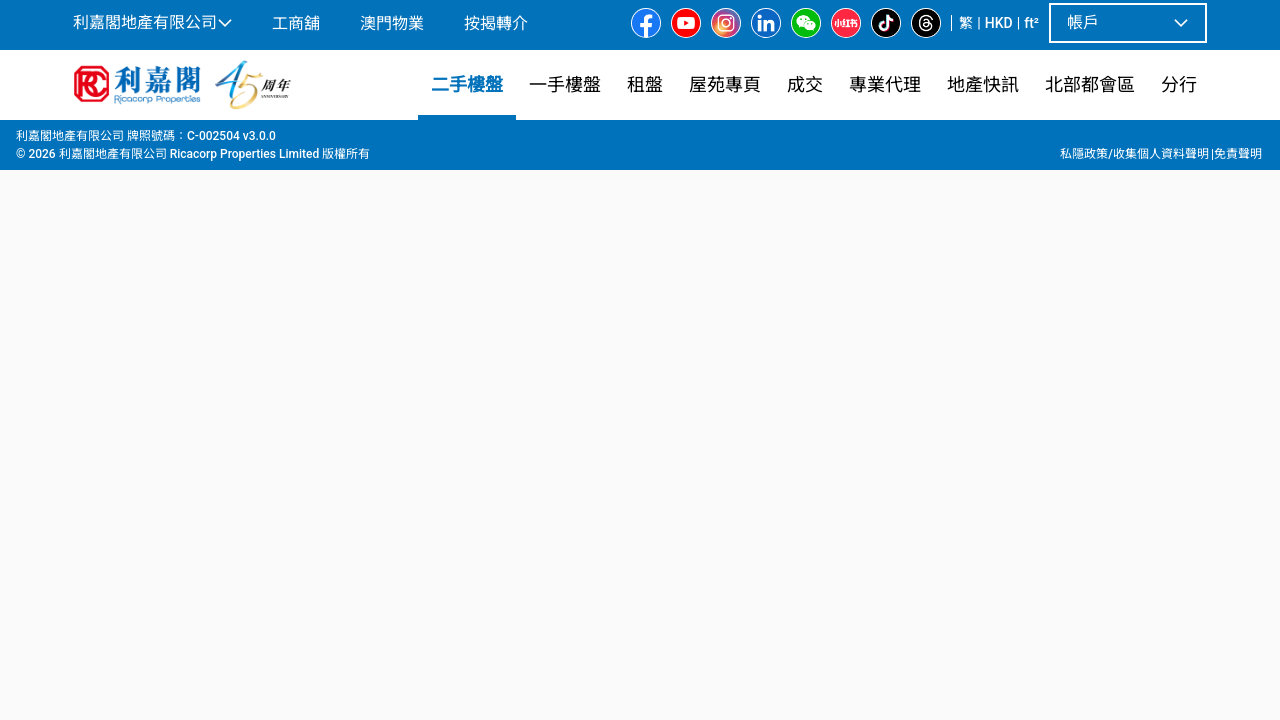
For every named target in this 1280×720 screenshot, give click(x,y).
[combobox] (495, 166)
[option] (116, 417)
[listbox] (616, 419)
